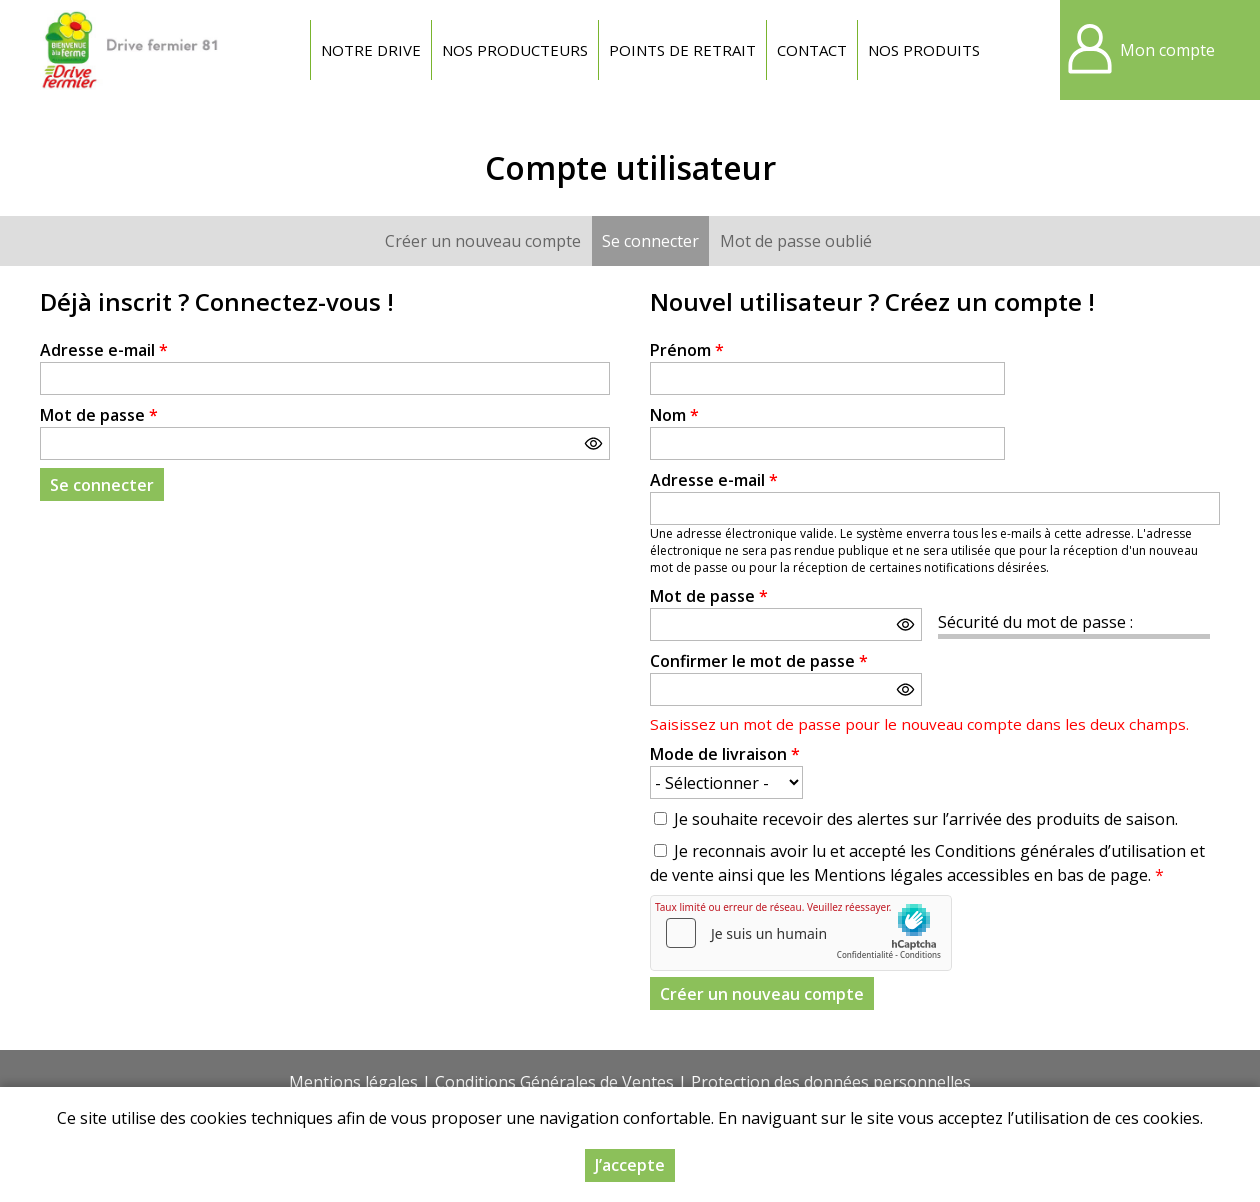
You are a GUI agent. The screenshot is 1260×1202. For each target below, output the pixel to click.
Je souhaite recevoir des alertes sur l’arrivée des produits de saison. (926, 819)
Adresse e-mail (104, 350)
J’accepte (630, 1165)
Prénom (687, 350)
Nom (674, 415)
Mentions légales (353, 1082)
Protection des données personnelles (831, 1082)
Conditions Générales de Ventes (554, 1082)
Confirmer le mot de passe (759, 661)
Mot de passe (99, 415)
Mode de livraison (725, 754)
